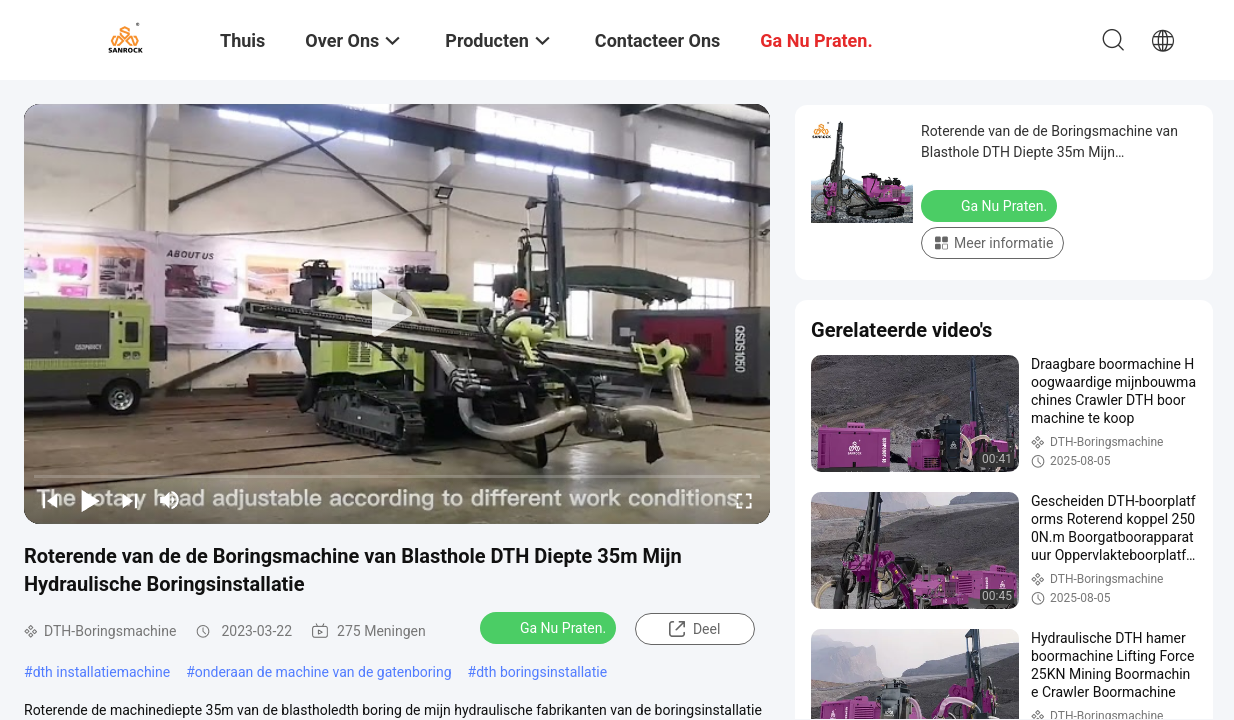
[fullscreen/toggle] (744, 500)
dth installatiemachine (102, 672)
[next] (130, 500)
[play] (397, 314)
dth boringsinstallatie (541, 672)
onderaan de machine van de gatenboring (323, 672)
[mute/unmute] (170, 500)
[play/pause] (90, 500)
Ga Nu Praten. (550, 627)
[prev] (50, 500)
